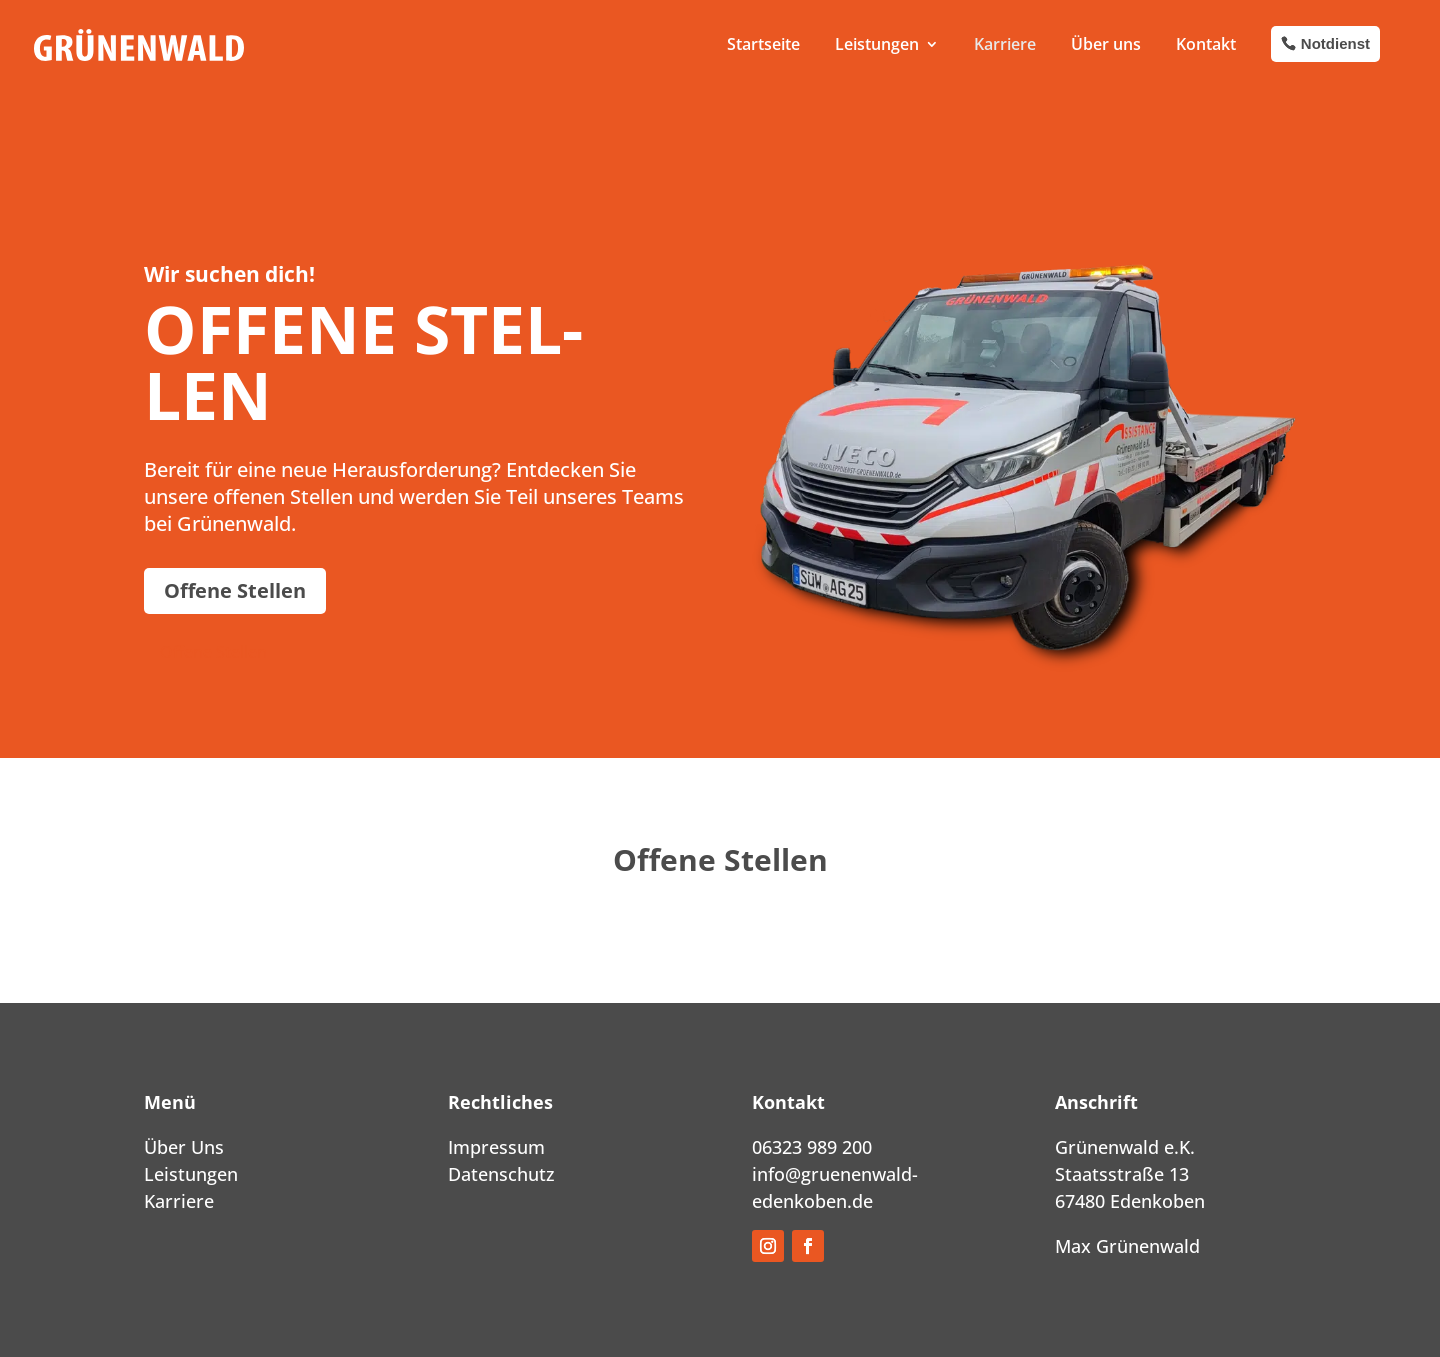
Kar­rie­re (1005, 44)
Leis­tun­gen (877, 44)
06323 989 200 (812, 1147)
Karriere (179, 1201)
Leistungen (191, 1174)
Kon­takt (1206, 44)
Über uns (1106, 44)
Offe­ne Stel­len (235, 590)
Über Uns (184, 1147)
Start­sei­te (763, 44)
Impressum (496, 1147)
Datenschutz (501, 1174)
